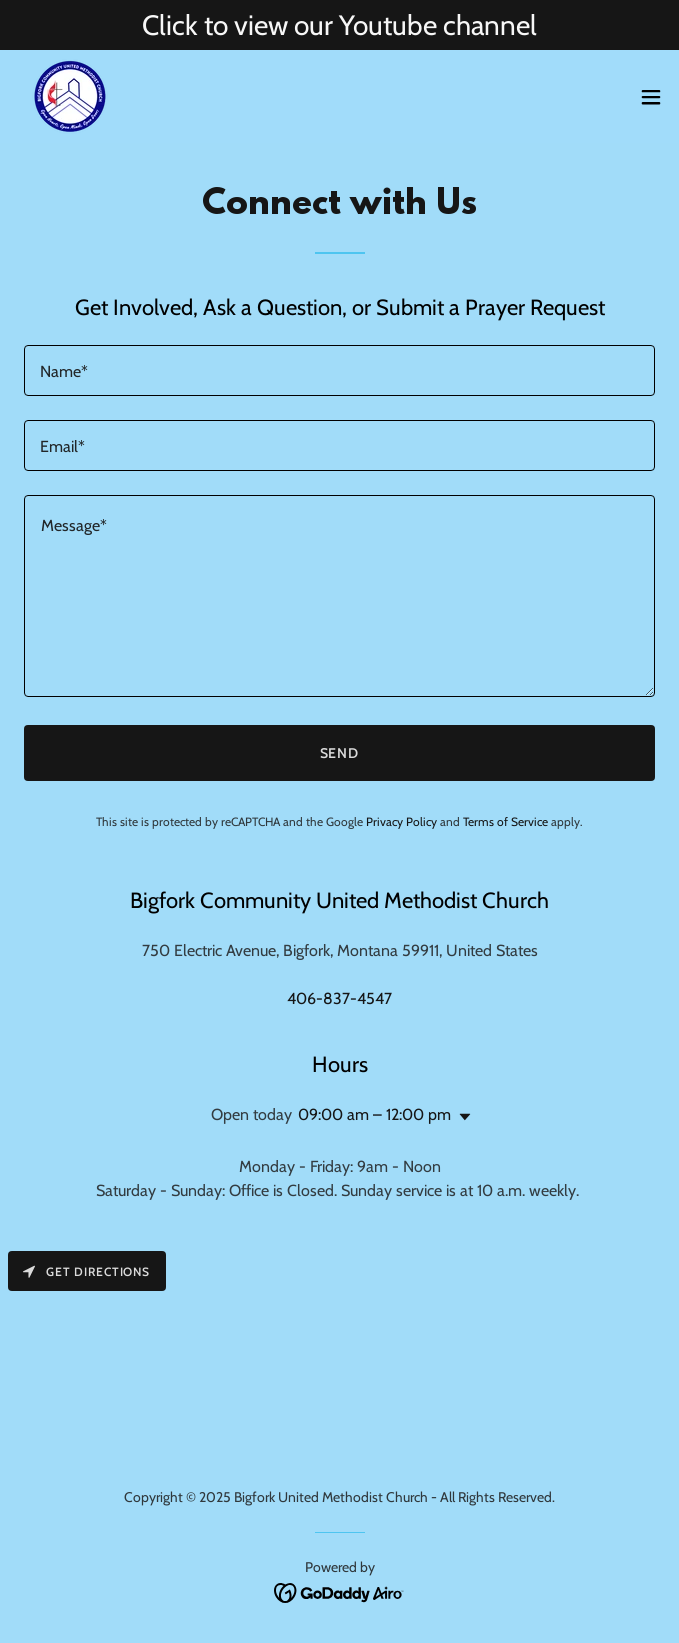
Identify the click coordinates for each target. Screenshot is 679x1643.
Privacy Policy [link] (401, 821)
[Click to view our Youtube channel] (339, 25)
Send (340, 753)
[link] (70, 96)
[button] (651, 97)
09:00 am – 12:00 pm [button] (374, 1114)
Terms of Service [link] (505, 821)
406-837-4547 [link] (339, 998)
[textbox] (339, 370)
